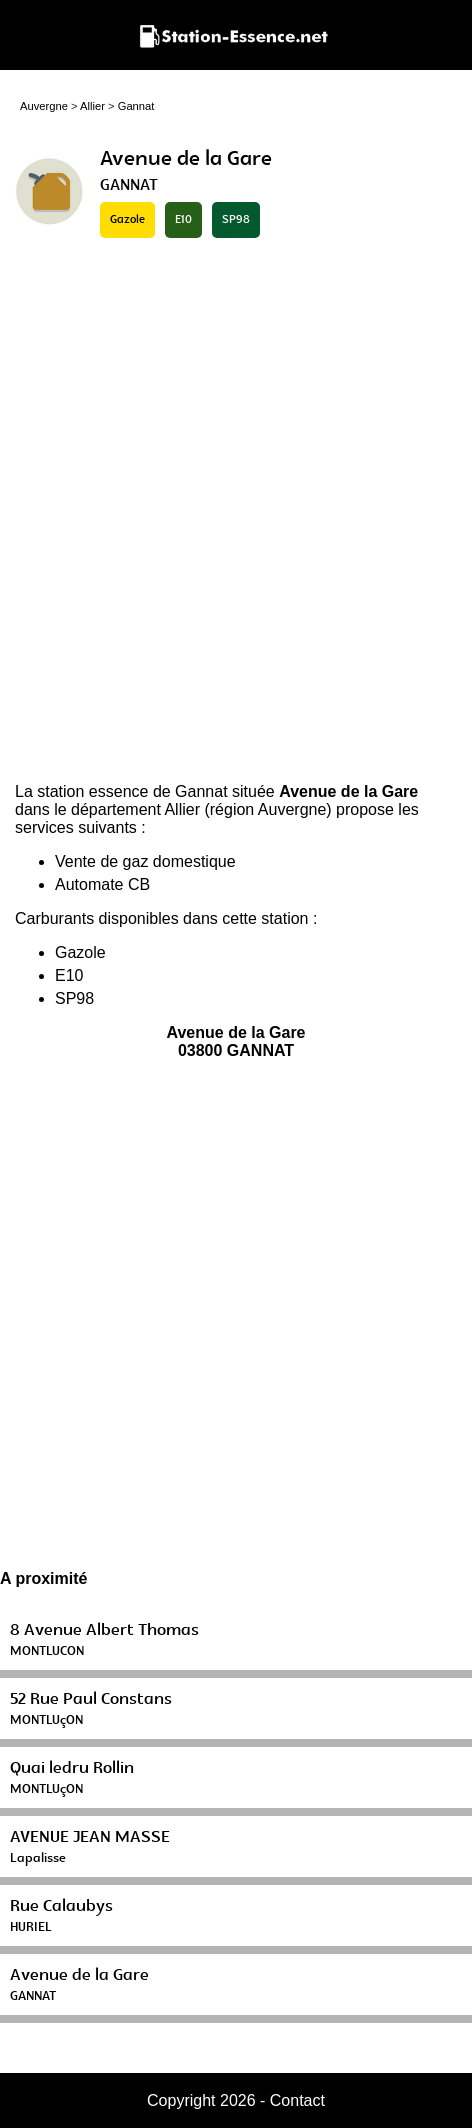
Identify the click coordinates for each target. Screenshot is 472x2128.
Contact (297, 2100)
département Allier (135, 809)
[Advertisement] (236, 512)
